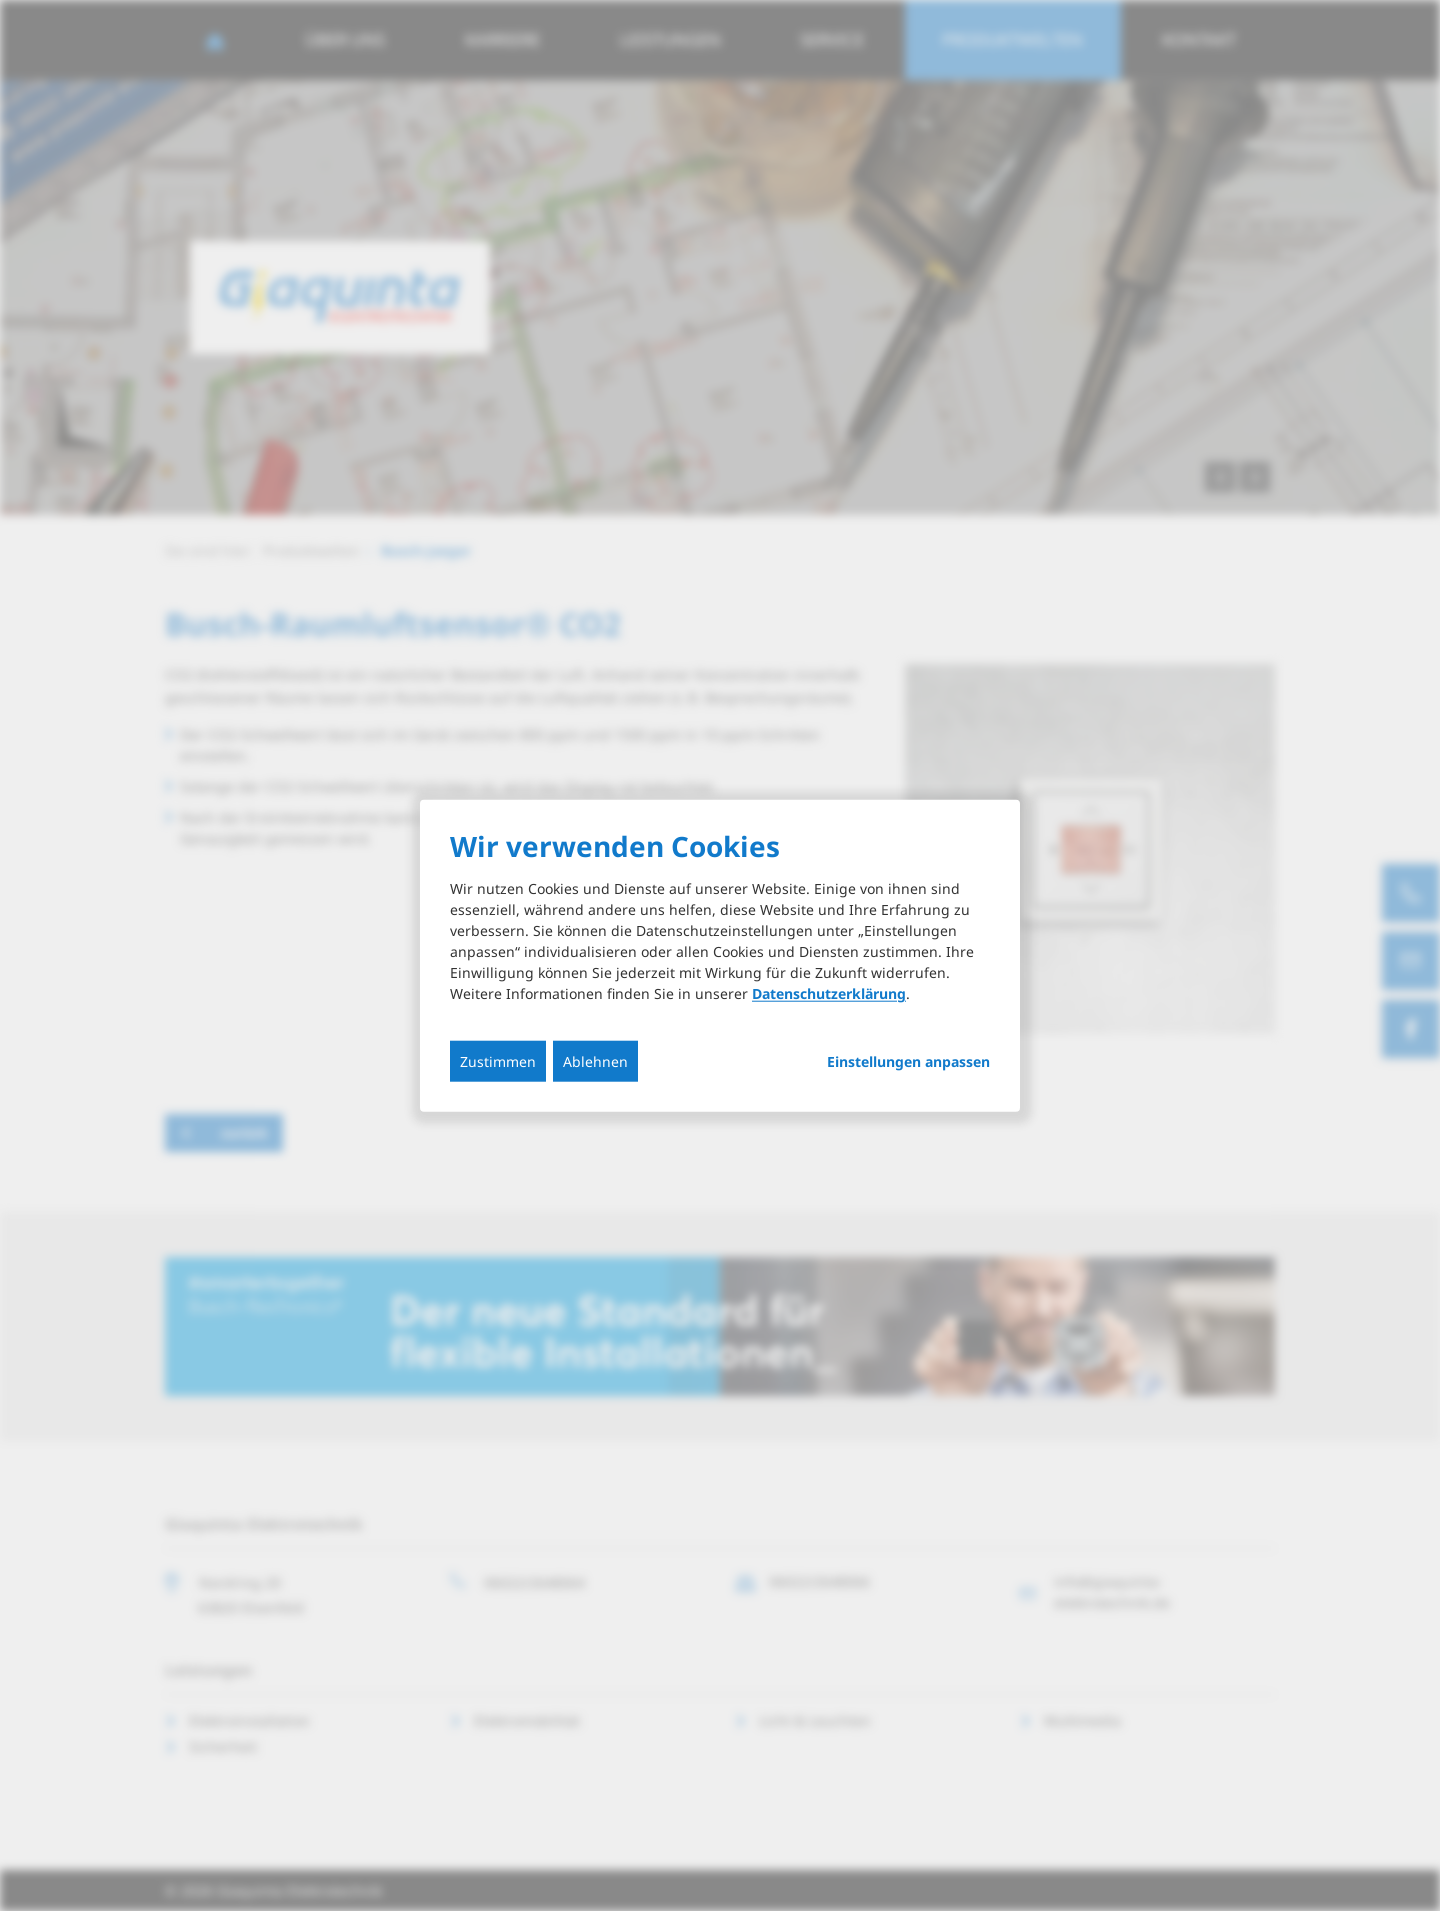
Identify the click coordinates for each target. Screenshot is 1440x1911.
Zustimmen (498, 1061)
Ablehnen (595, 1061)
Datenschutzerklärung (829, 993)
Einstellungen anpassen (908, 1062)
